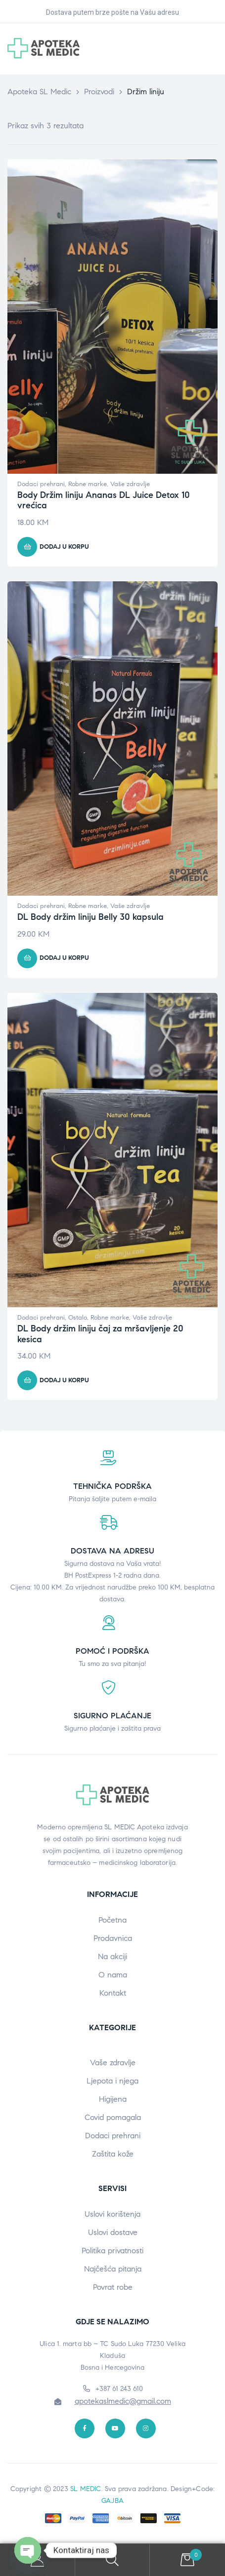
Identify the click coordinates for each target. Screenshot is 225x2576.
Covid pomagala (113, 2117)
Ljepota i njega (112, 2080)
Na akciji (112, 1956)
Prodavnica (112, 1938)
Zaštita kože (113, 2154)
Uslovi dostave (112, 2232)
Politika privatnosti (112, 2250)
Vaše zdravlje (130, 484)
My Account (37, 2560)
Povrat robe (113, 2287)
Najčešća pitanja (112, 2268)
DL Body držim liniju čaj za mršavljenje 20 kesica (100, 1334)
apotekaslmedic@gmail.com (123, 2401)
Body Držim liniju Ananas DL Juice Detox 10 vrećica (103, 500)
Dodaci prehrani (41, 484)
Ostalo (77, 1318)
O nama (112, 1974)
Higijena (113, 2099)
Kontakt (112, 1993)
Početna (112, 1920)
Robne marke (87, 484)
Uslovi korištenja (112, 2214)
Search (112, 2560)
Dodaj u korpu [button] (64, 547)
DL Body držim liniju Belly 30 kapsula (90, 916)
